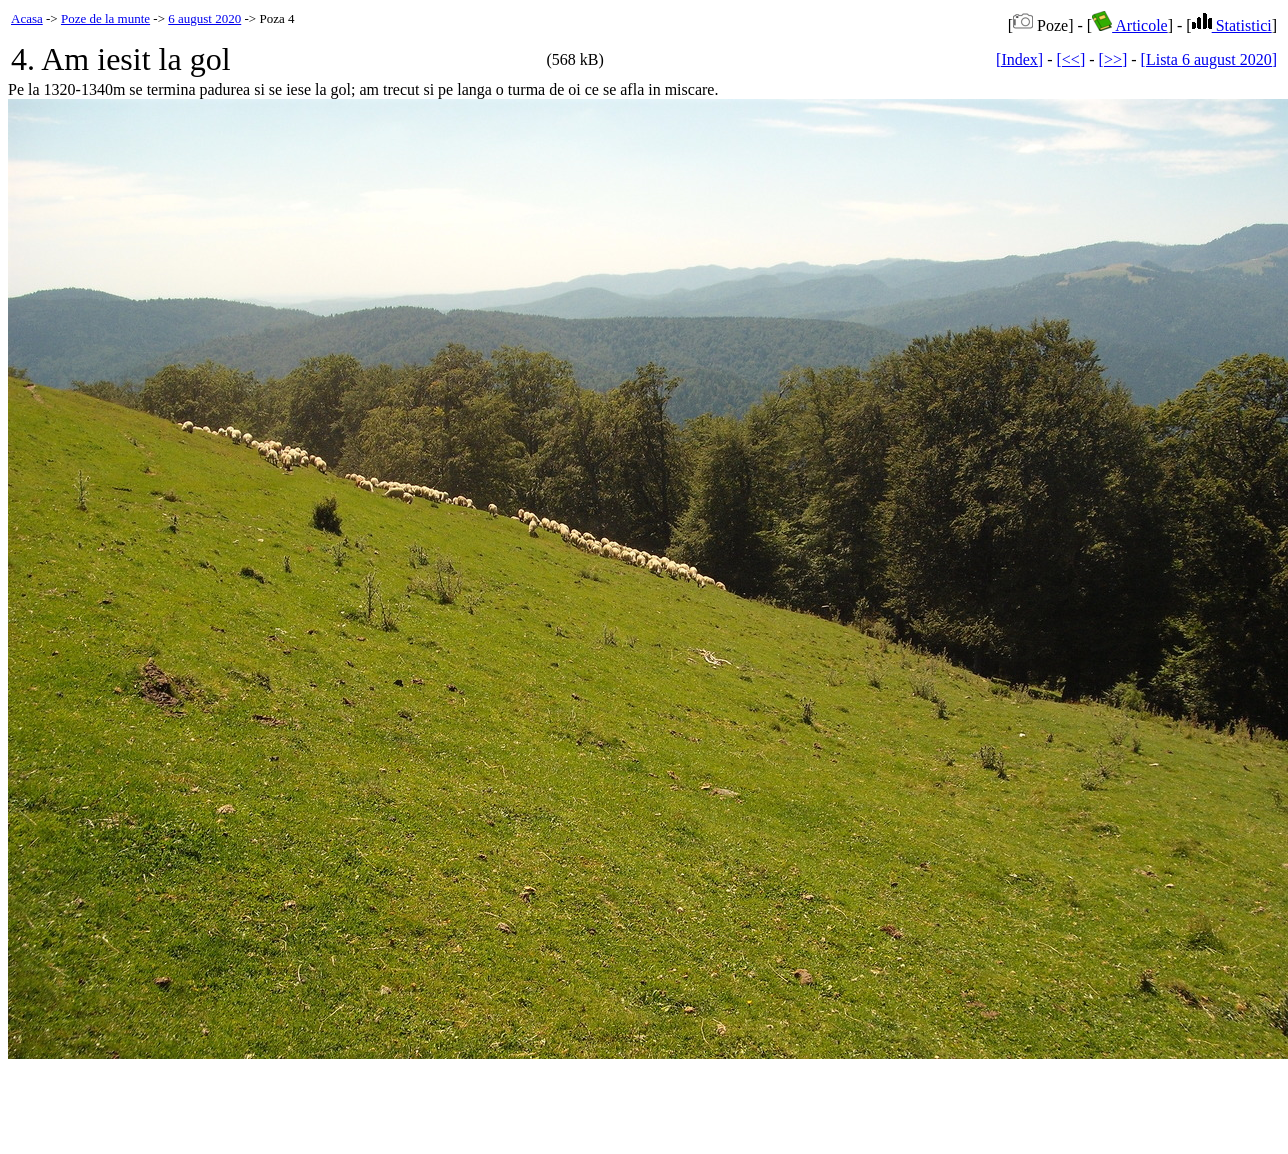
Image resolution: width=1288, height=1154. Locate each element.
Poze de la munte (105, 18)
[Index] (1019, 59)
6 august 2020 (204, 18)
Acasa (27, 18)
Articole (1130, 25)
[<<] (1071, 59)
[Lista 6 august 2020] (1209, 59)
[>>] (1113, 59)
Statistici (1232, 25)
